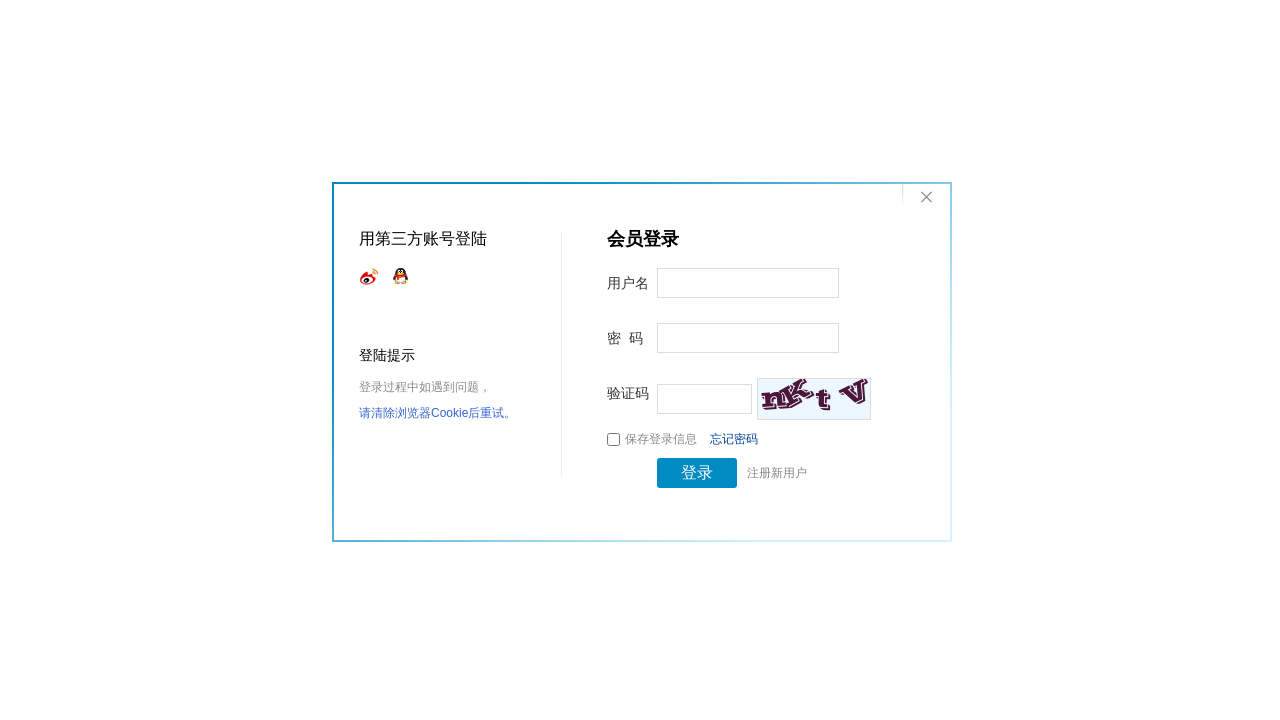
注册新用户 (777, 473)
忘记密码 (734, 439)
